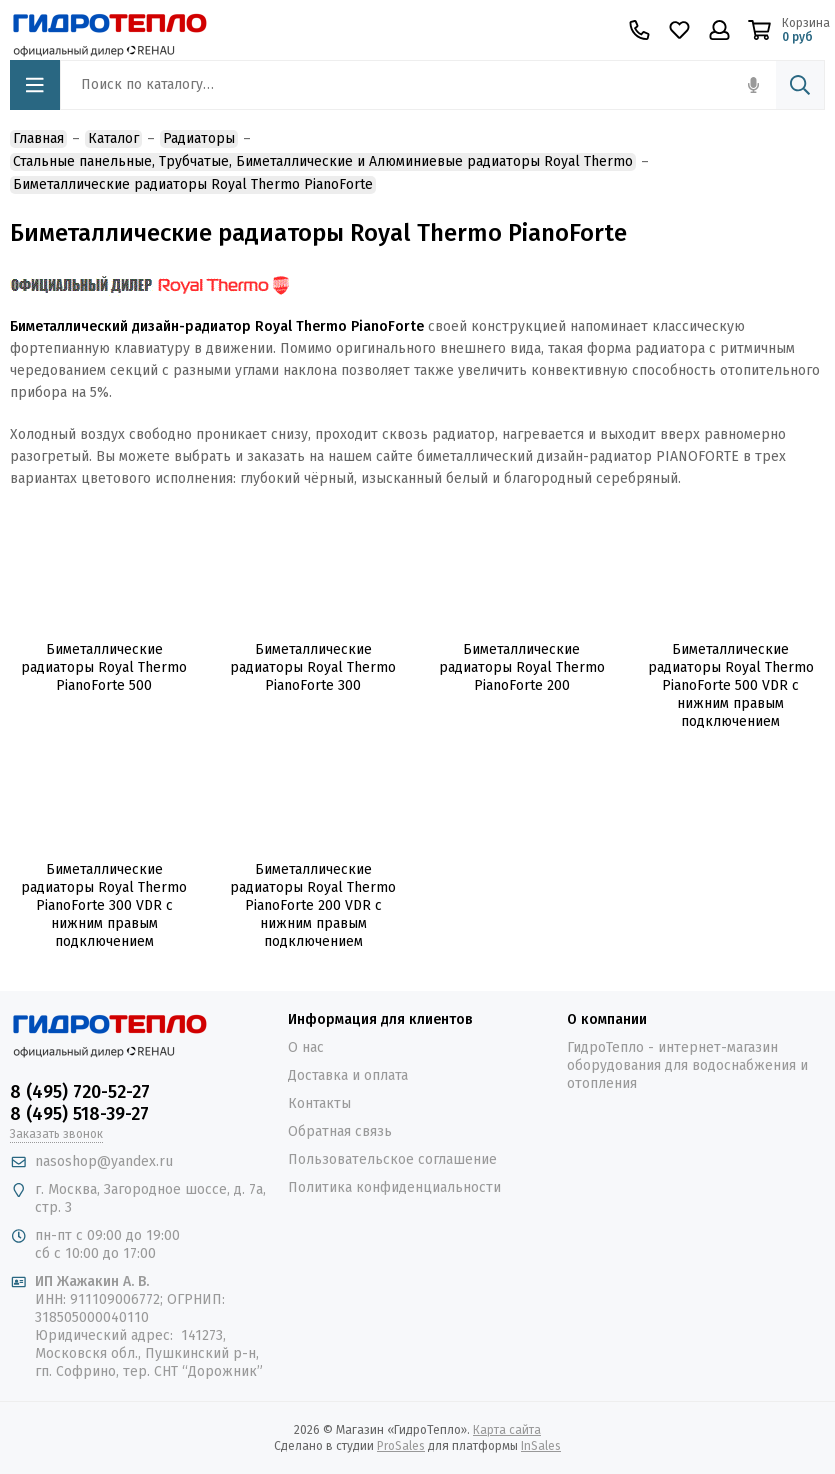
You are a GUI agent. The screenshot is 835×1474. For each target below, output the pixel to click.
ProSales (401, 1446)
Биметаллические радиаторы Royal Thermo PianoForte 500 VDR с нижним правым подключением (731, 685)
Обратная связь (340, 1131)
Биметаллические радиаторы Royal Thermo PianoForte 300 (313, 667)
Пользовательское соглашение (392, 1159)
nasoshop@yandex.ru (104, 1161)
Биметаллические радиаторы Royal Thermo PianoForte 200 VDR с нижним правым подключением (313, 905)
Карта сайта (507, 1430)
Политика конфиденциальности (394, 1187)
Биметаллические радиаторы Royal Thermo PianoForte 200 (522, 667)
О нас (306, 1047)
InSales (541, 1446)
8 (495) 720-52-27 (80, 1092)
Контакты (319, 1103)
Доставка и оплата (348, 1075)
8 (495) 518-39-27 (79, 1114)
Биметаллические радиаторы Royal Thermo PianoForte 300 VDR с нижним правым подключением (104, 905)
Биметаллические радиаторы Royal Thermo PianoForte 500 (104, 667)
